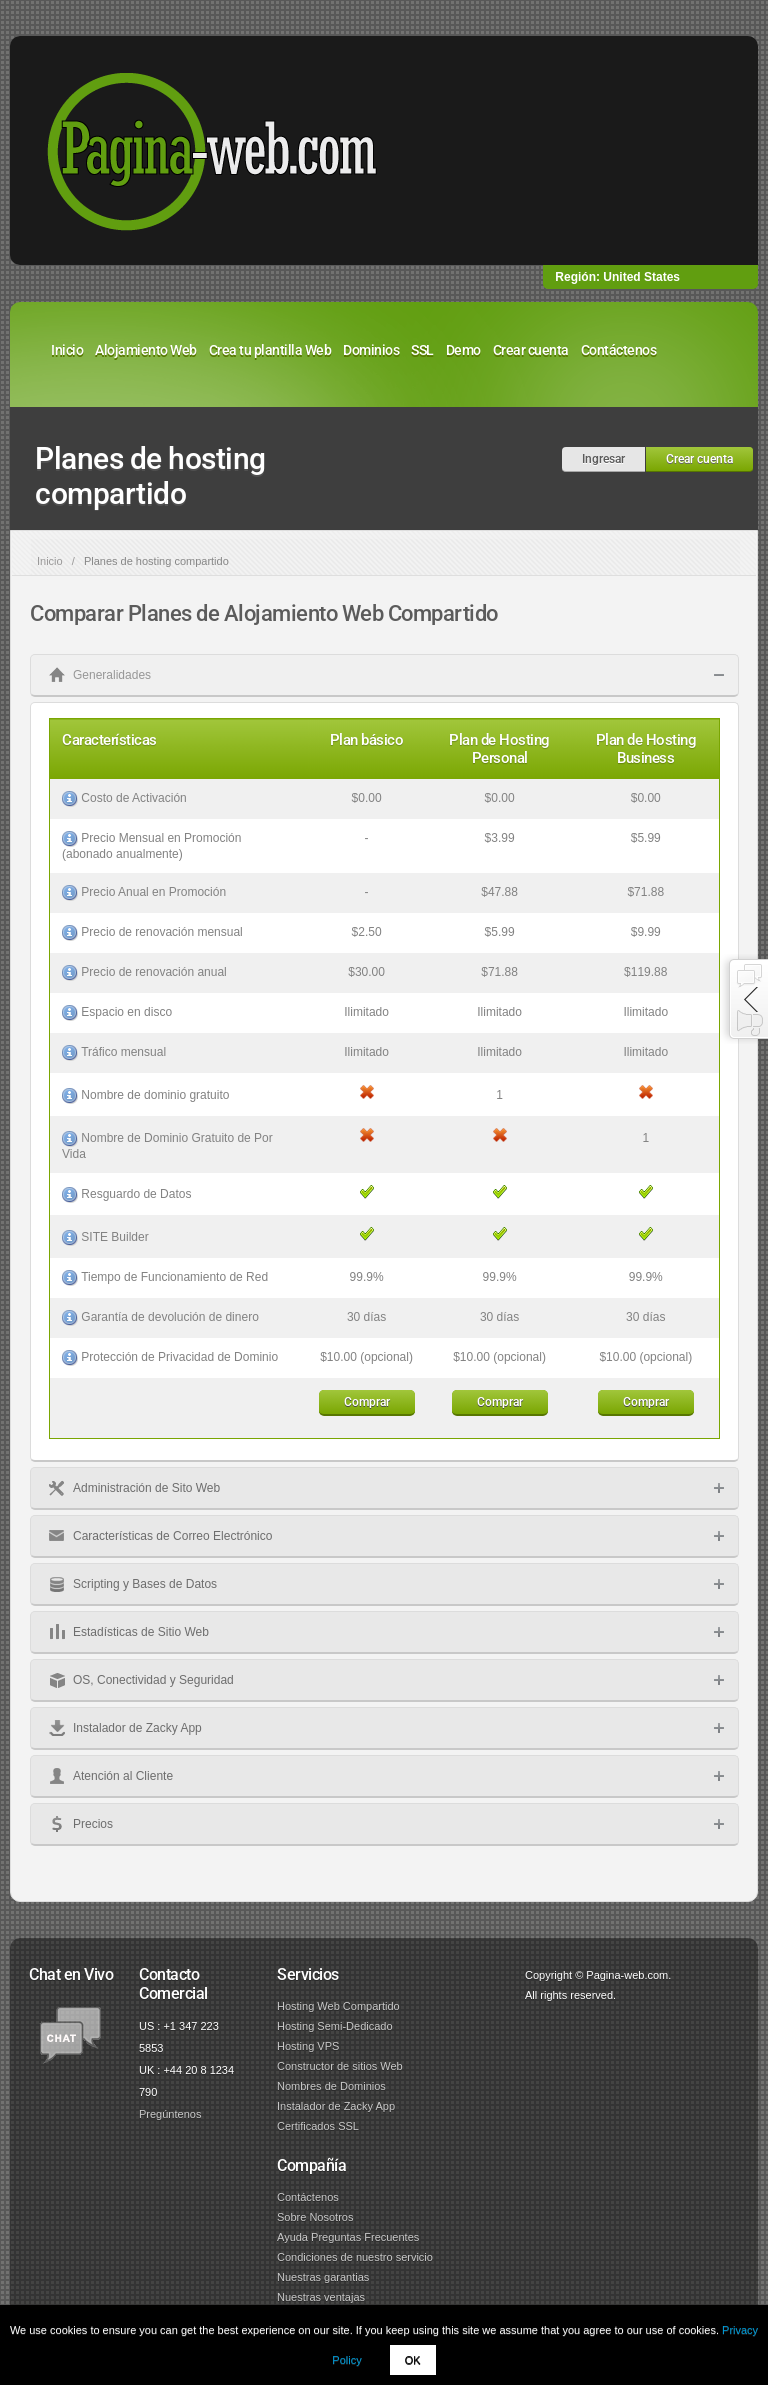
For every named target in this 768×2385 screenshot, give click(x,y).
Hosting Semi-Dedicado (335, 2026)
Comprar (367, 1402)
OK (413, 2360)
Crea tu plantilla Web (270, 350)
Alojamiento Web (146, 350)
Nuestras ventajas (321, 2297)
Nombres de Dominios (331, 2086)
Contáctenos (619, 350)
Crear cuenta (531, 350)
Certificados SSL (318, 2126)
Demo (463, 350)
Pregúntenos (170, 2114)
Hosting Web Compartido (338, 2006)
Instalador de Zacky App (336, 2106)
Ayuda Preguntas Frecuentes (348, 2237)
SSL (422, 350)
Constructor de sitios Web (340, 2066)
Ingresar (603, 459)
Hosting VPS (308, 2046)
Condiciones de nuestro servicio (355, 2257)
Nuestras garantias (323, 2277)
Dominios (371, 350)
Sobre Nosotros (315, 2217)
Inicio (67, 350)
